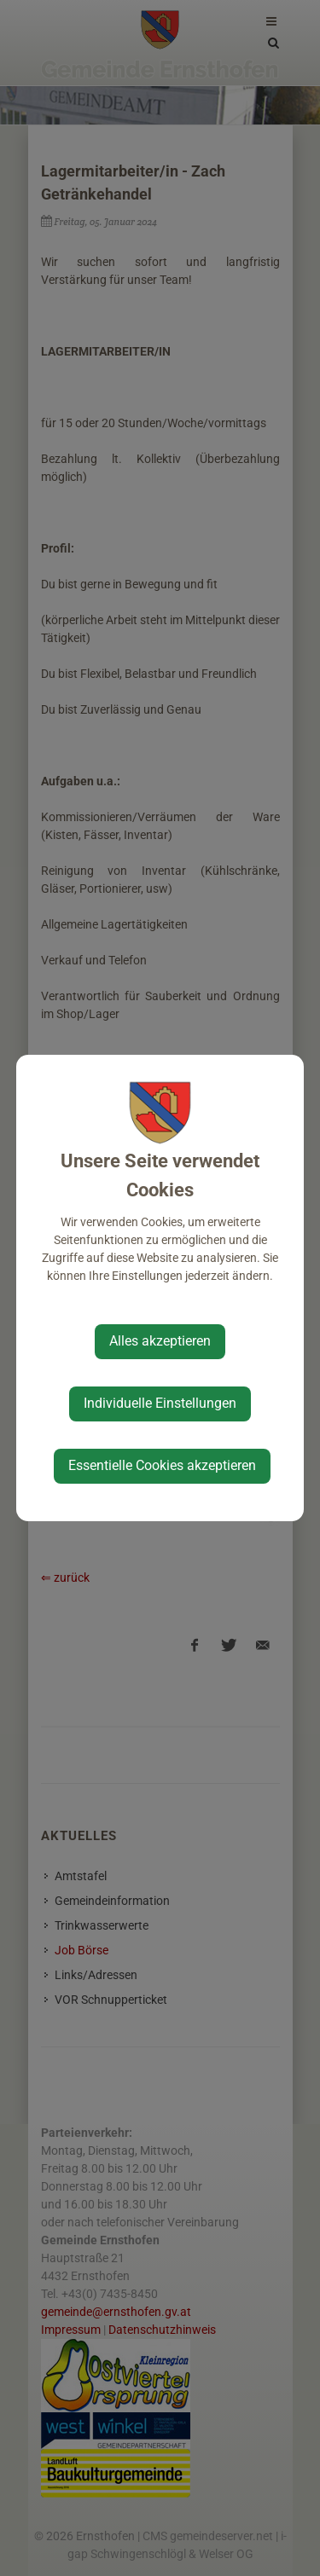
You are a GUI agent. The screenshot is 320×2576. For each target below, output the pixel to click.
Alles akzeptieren (160, 1341)
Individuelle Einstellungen (160, 1403)
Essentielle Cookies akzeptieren (162, 1465)
